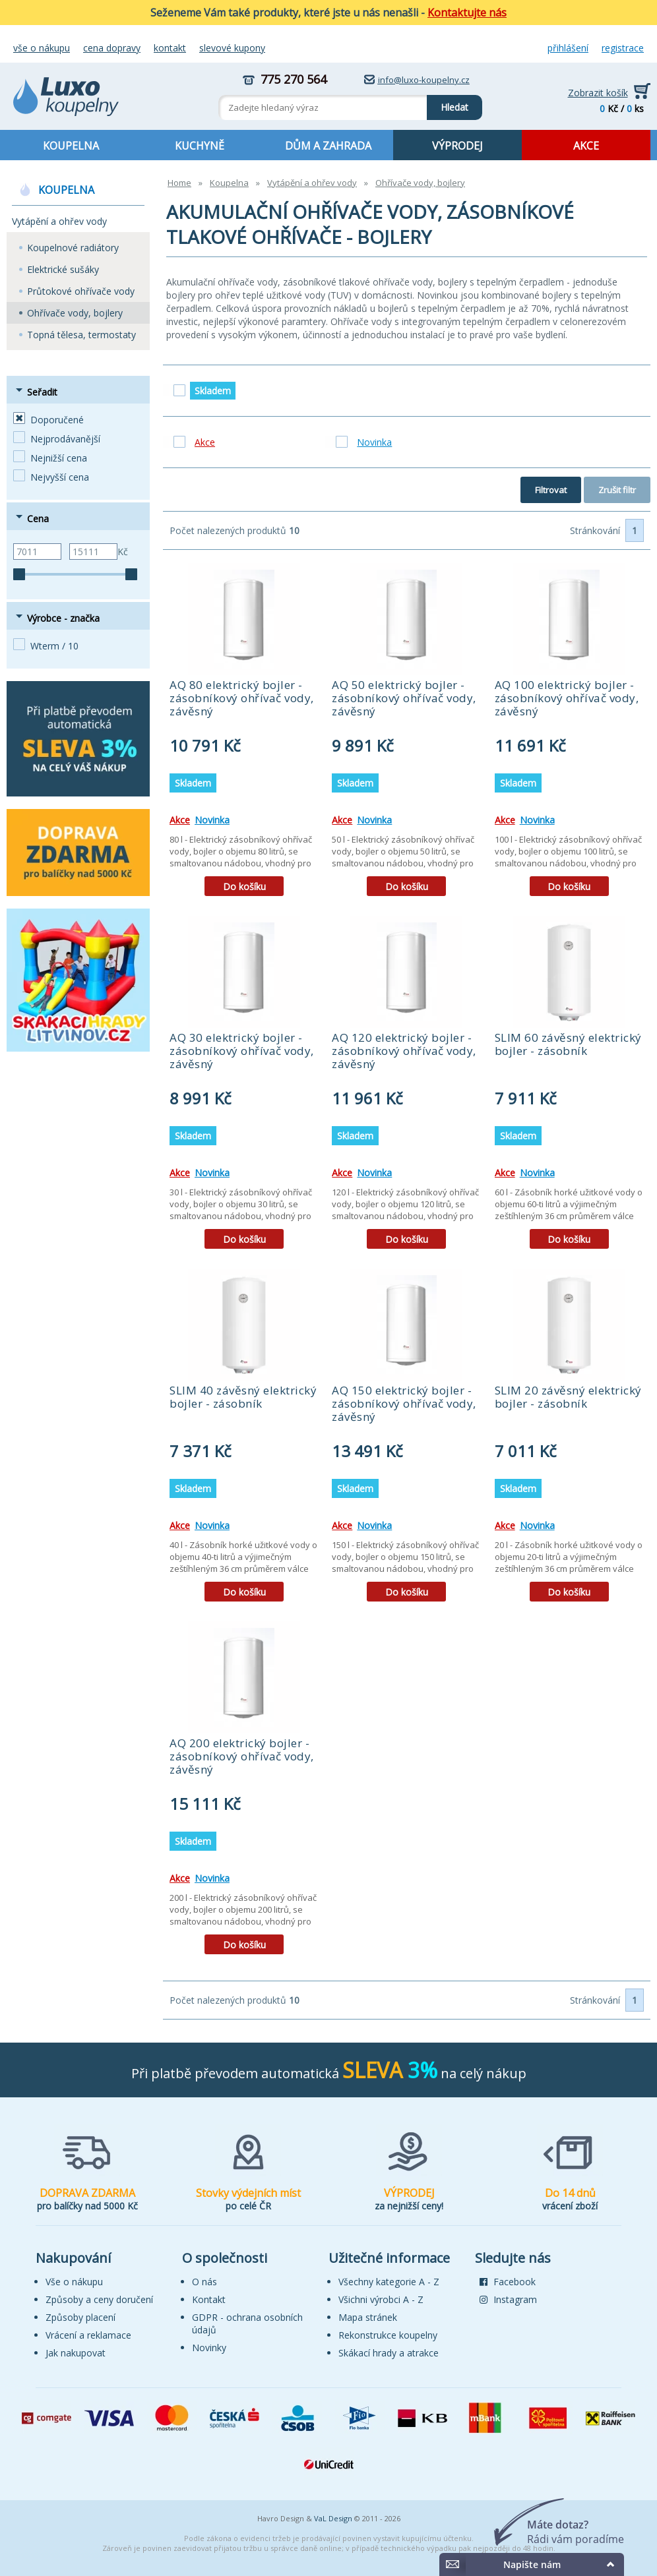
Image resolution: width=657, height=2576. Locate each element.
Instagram (508, 2299)
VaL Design (333, 2518)
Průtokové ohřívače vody (81, 291)
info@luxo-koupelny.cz (424, 80)
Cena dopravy (112, 48)
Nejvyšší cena (59, 477)
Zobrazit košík (598, 92)
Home (179, 183)
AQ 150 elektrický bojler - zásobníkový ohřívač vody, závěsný (404, 1403)
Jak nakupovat (76, 2353)
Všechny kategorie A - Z (388, 2281)
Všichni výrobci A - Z (380, 2299)
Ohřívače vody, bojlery (75, 313)
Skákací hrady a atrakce (388, 2353)
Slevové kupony (232, 48)
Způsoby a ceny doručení (99, 2299)
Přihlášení (568, 48)
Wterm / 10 (54, 646)
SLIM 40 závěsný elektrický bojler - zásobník (243, 1397)
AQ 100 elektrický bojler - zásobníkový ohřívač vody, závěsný (567, 698)
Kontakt (170, 48)
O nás (204, 2281)
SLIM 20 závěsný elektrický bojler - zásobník (568, 1397)
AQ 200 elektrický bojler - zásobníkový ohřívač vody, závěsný (242, 1756)
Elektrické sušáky (63, 269)
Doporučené (57, 419)
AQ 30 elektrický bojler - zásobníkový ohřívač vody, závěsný (242, 1050)
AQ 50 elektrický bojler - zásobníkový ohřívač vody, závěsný (404, 698)
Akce (180, 820)
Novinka (212, 820)
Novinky (209, 2347)
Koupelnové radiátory (73, 247)
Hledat (447, 104)
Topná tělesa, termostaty (81, 334)
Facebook (508, 2281)
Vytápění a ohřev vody (59, 221)
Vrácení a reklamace (88, 2335)
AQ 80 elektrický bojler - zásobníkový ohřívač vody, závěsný (242, 698)
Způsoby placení (80, 2317)
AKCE (586, 145)
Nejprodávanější (65, 439)
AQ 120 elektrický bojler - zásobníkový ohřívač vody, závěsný (404, 1050)
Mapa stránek (367, 2317)
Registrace (623, 48)
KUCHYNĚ (199, 145)
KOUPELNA (71, 145)
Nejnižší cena (58, 458)
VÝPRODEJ (457, 145)
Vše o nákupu (41, 48)
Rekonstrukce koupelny (387, 2335)
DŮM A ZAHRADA (328, 145)
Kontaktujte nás (467, 12)
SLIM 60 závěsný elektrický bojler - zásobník (568, 1044)
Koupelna (229, 183)
